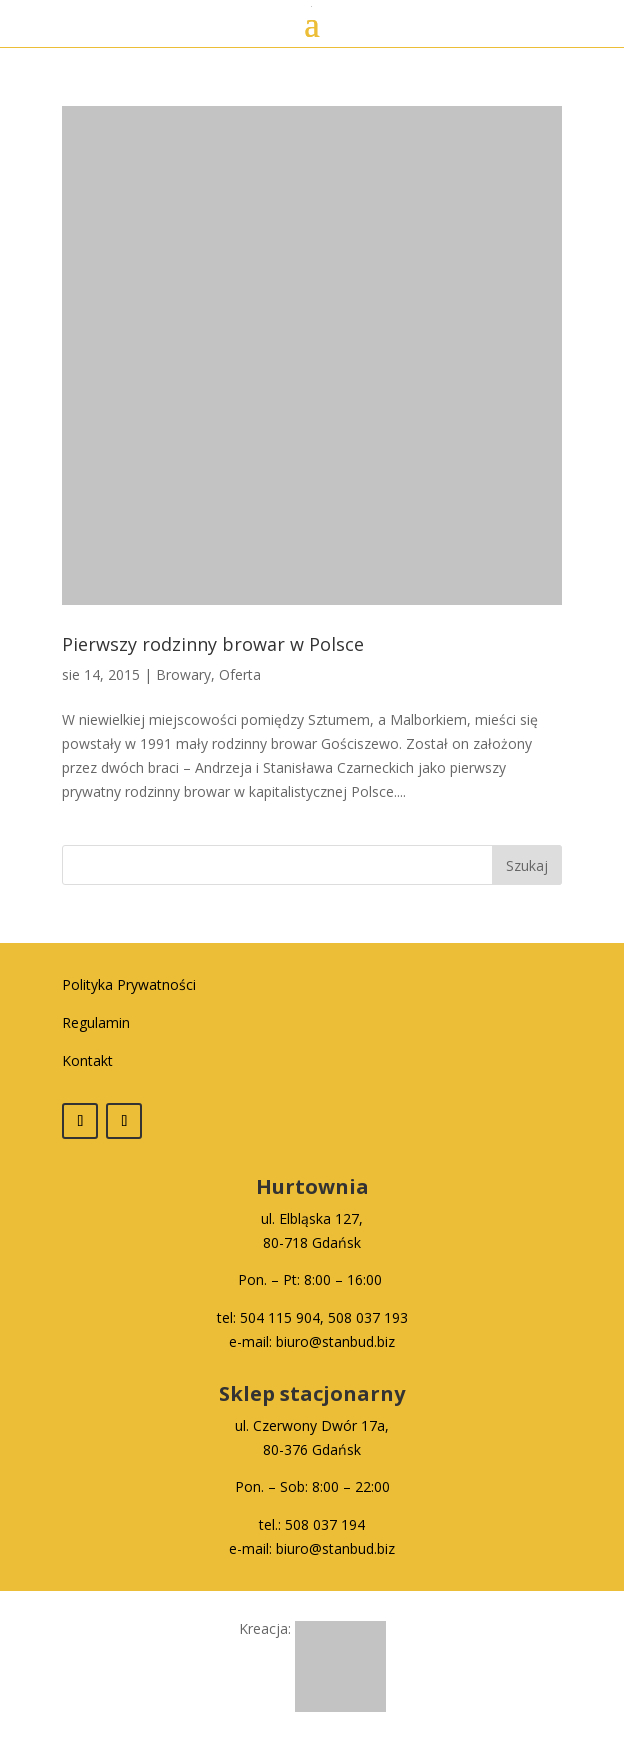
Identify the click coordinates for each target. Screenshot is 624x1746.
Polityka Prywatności (129, 984)
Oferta (240, 674)
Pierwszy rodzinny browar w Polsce (213, 644)
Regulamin (96, 1022)
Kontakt (87, 1060)
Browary (183, 674)
